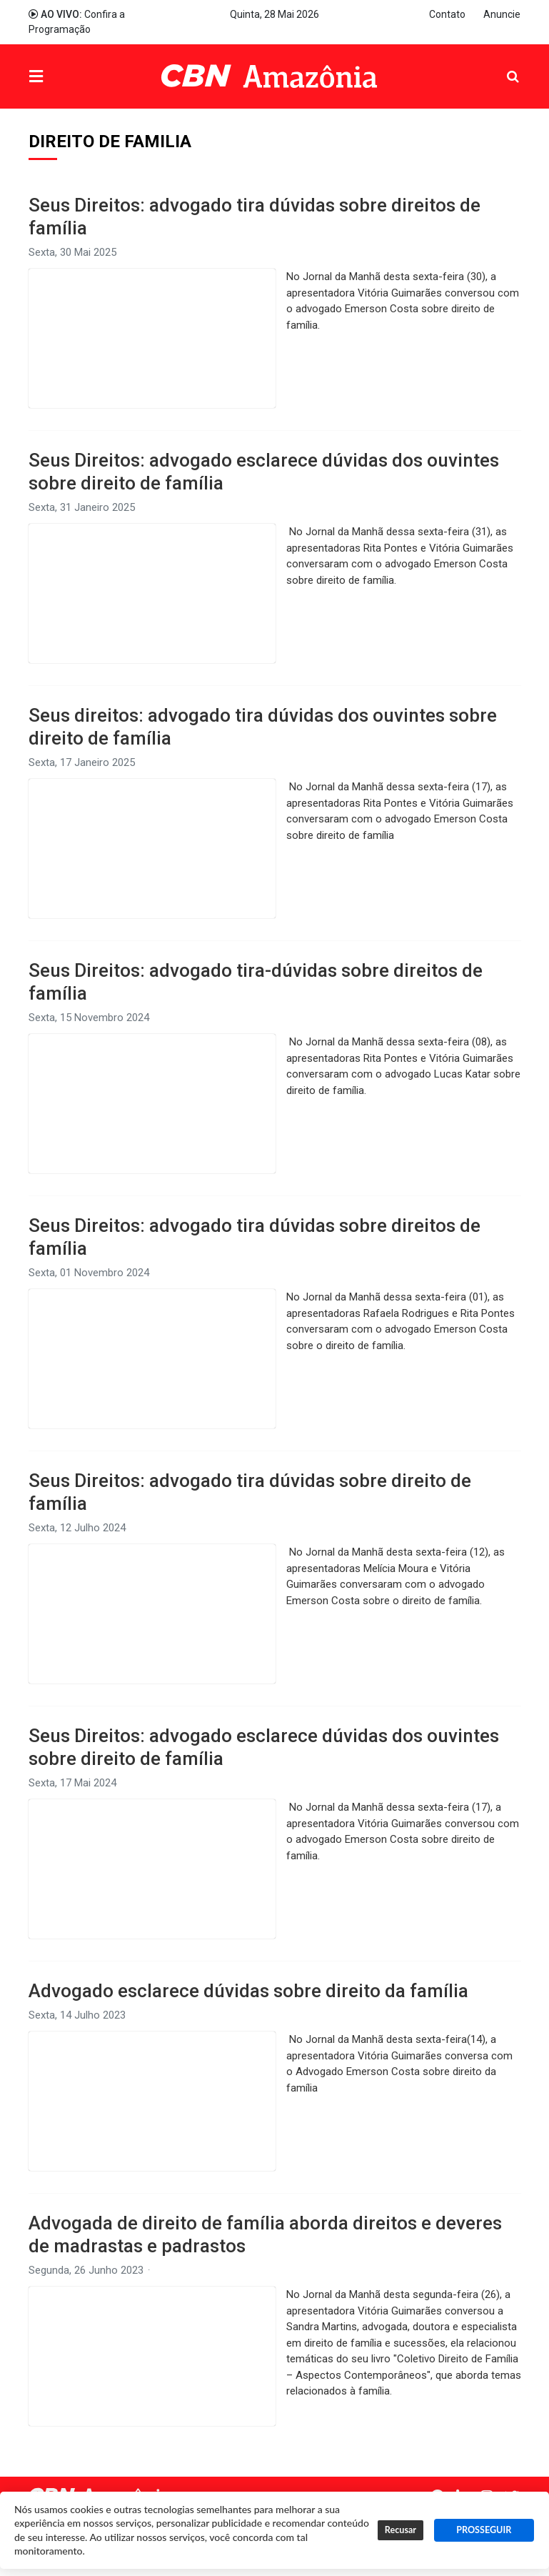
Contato (447, 14)
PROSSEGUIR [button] (483, 2530)
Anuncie (501, 14)
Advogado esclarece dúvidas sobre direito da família (248, 1990)
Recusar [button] (400, 2530)
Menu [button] (65, 78)
